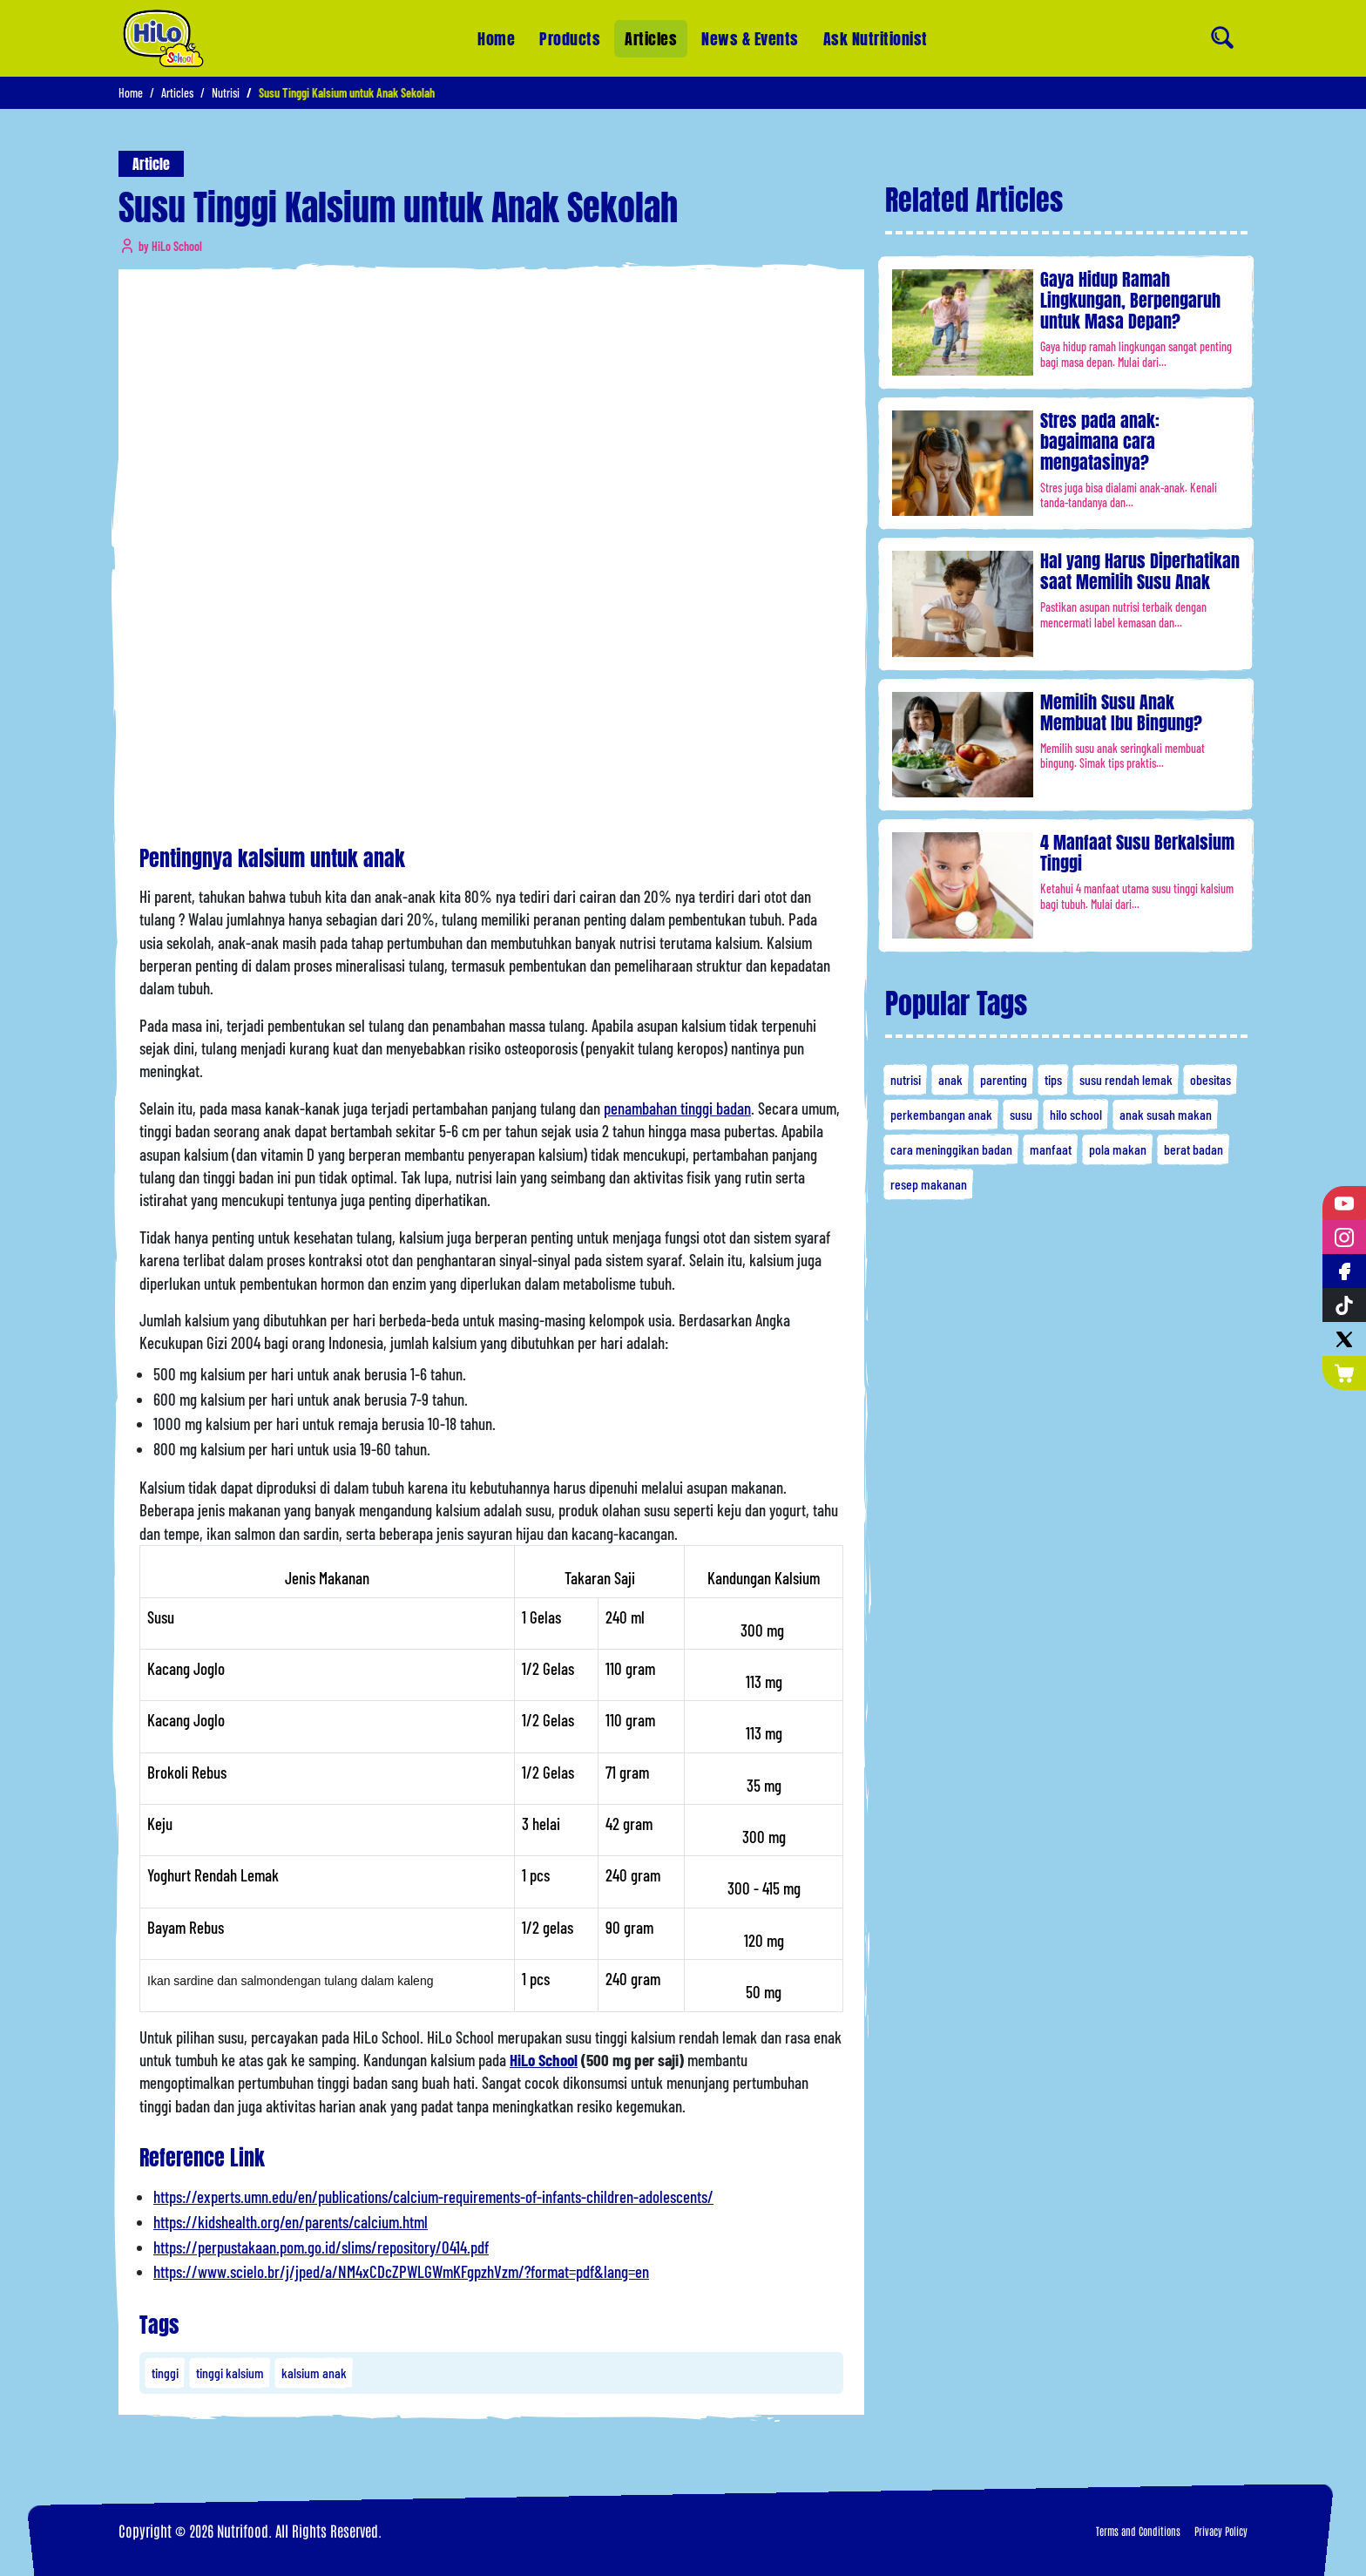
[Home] (163, 38)
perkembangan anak (941, 1114)
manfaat (1051, 1149)
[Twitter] (1344, 1339)
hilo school (1076, 1114)
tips (1053, 1079)
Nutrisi (226, 92)
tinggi (165, 2372)
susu (1021, 1114)
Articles (651, 39)
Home (496, 39)
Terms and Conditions (1138, 2531)
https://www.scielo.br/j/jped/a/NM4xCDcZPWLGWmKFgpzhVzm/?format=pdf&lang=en (401, 2271)
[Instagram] (1344, 1237)
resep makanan (928, 1184)
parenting (1003, 1079)
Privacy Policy (1221, 2531)
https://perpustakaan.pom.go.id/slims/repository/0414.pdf (321, 2247)
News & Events (750, 38)
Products (569, 39)
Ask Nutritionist (875, 32)
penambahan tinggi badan (677, 1108)
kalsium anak (314, 2372)
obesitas (1210, 1079)
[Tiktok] (1344, 1305)
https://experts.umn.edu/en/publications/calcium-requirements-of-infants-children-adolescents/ (433, 2196)
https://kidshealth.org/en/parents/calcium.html (290, 2222)
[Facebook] (1344, 1271)
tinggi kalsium (230, 2372)
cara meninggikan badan (951, 1149)
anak (950, 1079)
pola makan (1117, 1149)
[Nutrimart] (1344, 1373)
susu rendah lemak (1126, 1079)
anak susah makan (1165, 1114)
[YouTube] (1344, 1203)
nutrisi (905, 1079)
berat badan (1193, 1149)
